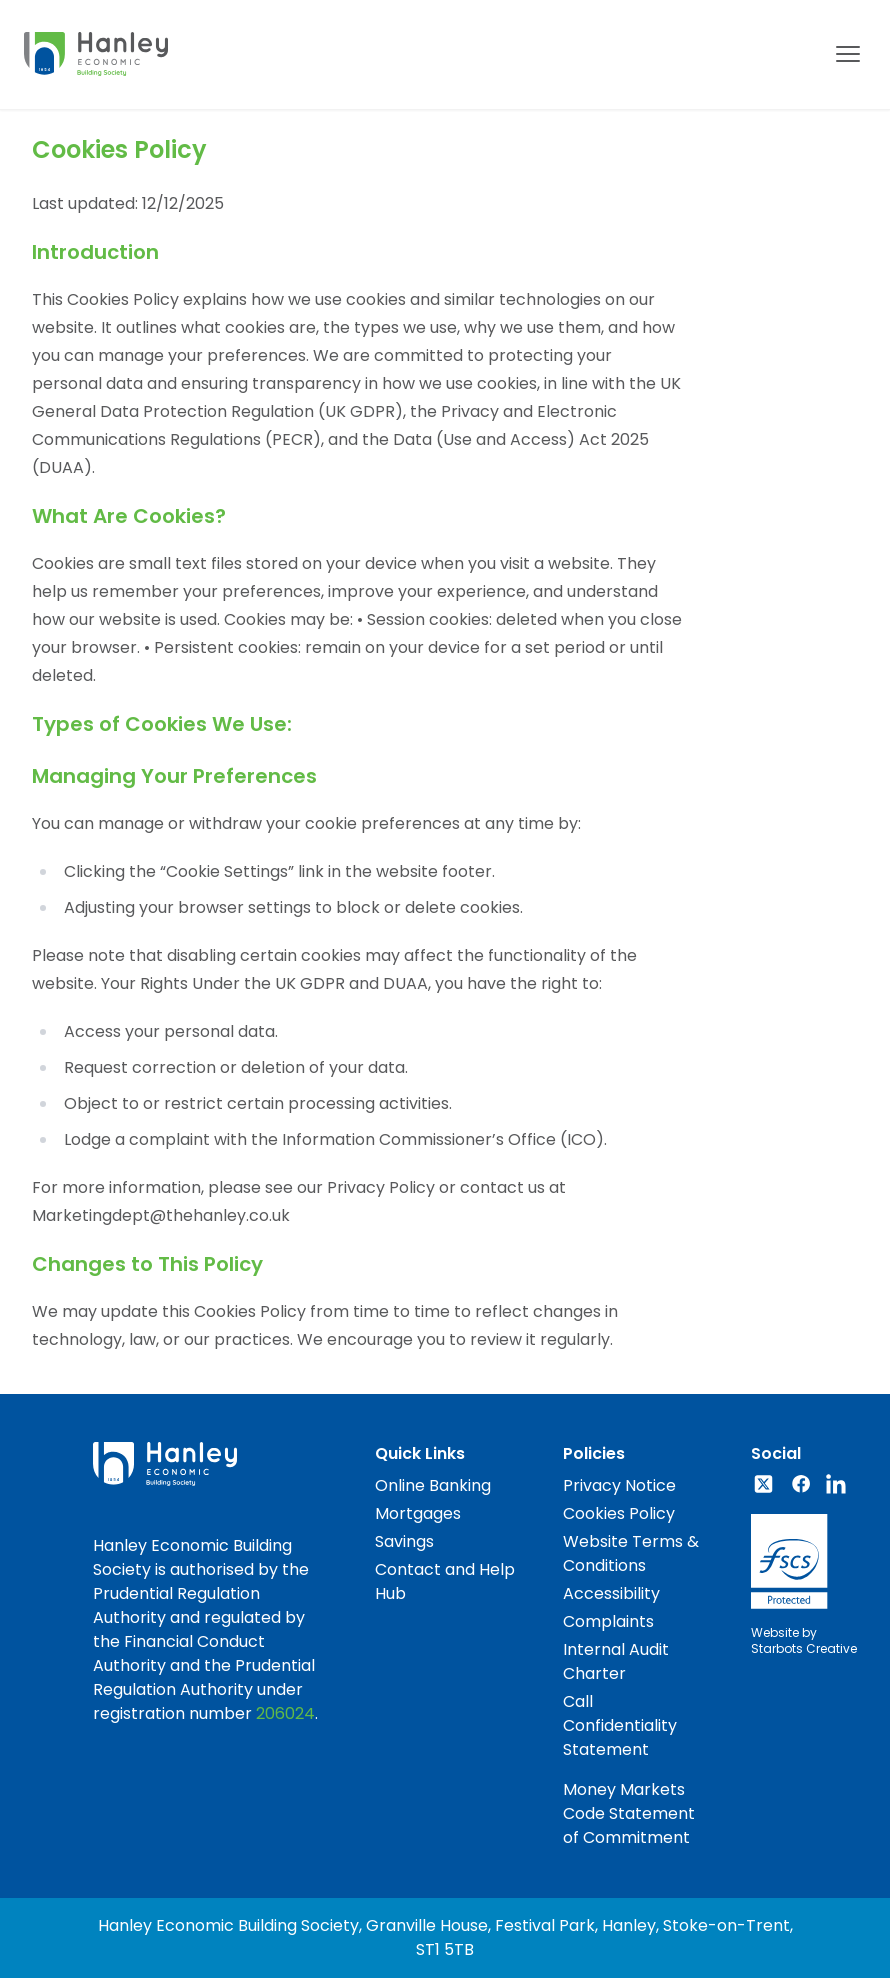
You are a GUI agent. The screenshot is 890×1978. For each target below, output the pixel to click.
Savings (404, 1541)
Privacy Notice (619, 1485)
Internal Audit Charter (616, 1661)
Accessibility (611, 1593)
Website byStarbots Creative (804, 1641)
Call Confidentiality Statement (620, 1725)
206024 (285, 1713)
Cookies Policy (619, 1513)
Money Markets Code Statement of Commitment (629, 1813)
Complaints (608, 1621)
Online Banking (433, 1485)
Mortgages (418, 1513)
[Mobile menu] (848, 54)
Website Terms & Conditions (631, 1553)
